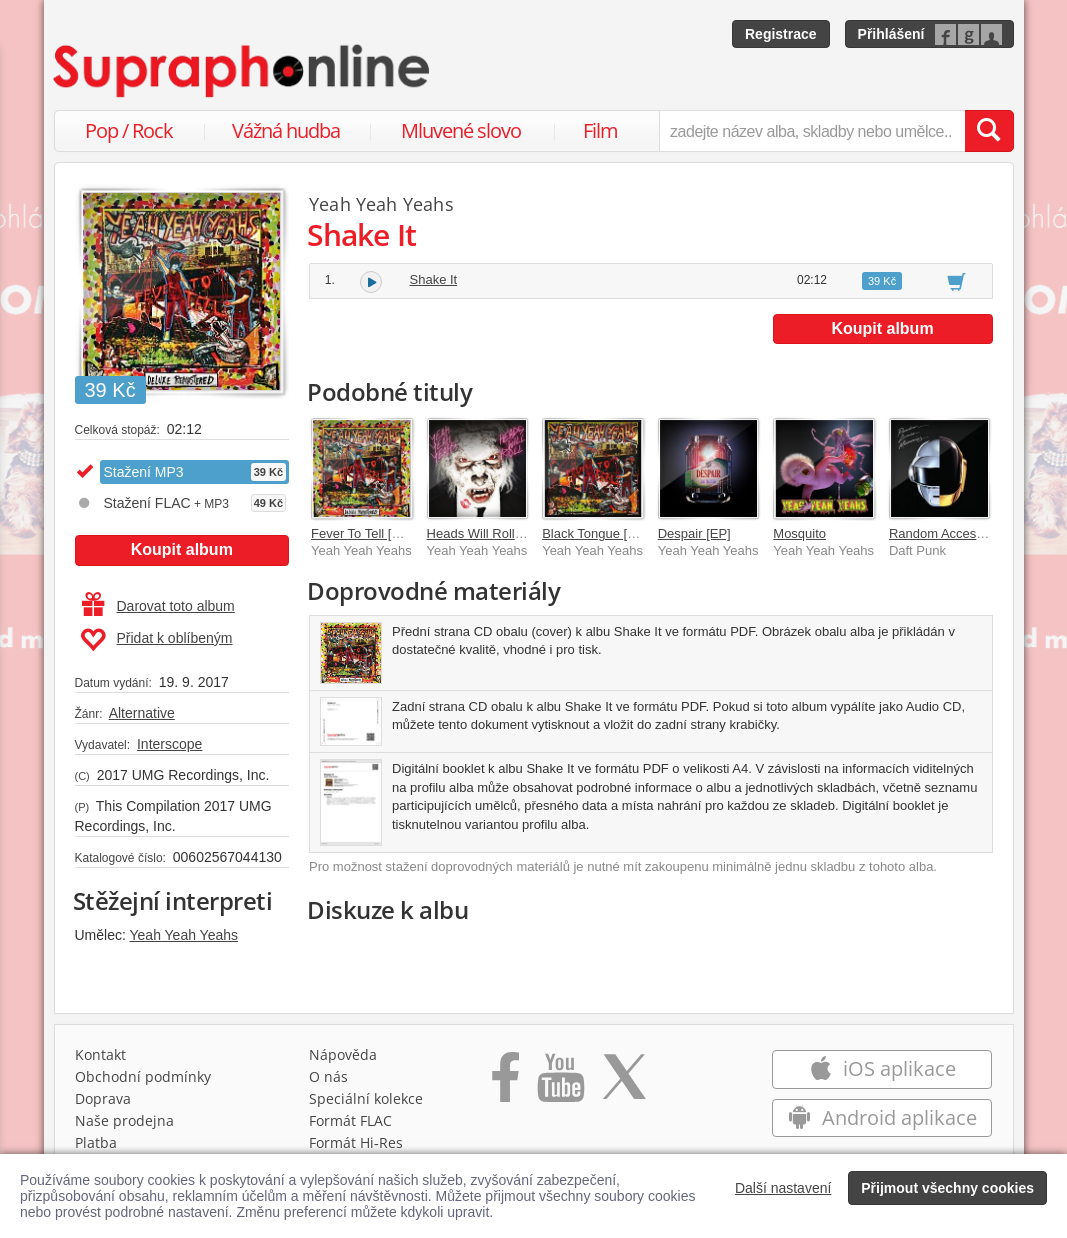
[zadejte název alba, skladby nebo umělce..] (811, 131)
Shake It (434, 279)
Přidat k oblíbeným (156, 640)
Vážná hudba (286, 130)
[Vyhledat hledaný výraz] (989, 131)
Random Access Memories (966, 533)
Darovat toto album (158, 606)
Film (600, 130)
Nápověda (343, 1054)
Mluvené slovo (461, 130)
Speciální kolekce (366, 1098)
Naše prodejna (124, 1120)
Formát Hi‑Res (356, 1142)
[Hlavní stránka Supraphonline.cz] (243, 71)
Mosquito (799, 533)
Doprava (103, 1098)
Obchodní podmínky (143, 1076)
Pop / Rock (129, 130)
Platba (96, 1142)
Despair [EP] (694, 533)
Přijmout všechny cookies (947, 1188)
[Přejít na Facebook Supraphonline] (505, 1084)
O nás (328, 1076)
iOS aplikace (882, 1068)
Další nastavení (783, 1188)
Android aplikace (882, 1117)
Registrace (781, 34)
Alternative (142, 713)
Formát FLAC (350, 1120)
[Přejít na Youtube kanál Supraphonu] (560, 1084)
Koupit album (182, 549)
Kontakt (100, 1054)
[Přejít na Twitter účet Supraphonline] (624, 1084)
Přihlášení (891, 34)
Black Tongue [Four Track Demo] (636, 533)
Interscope (169, 744)
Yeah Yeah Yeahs (184, 935)
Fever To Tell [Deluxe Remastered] (410, 533)
